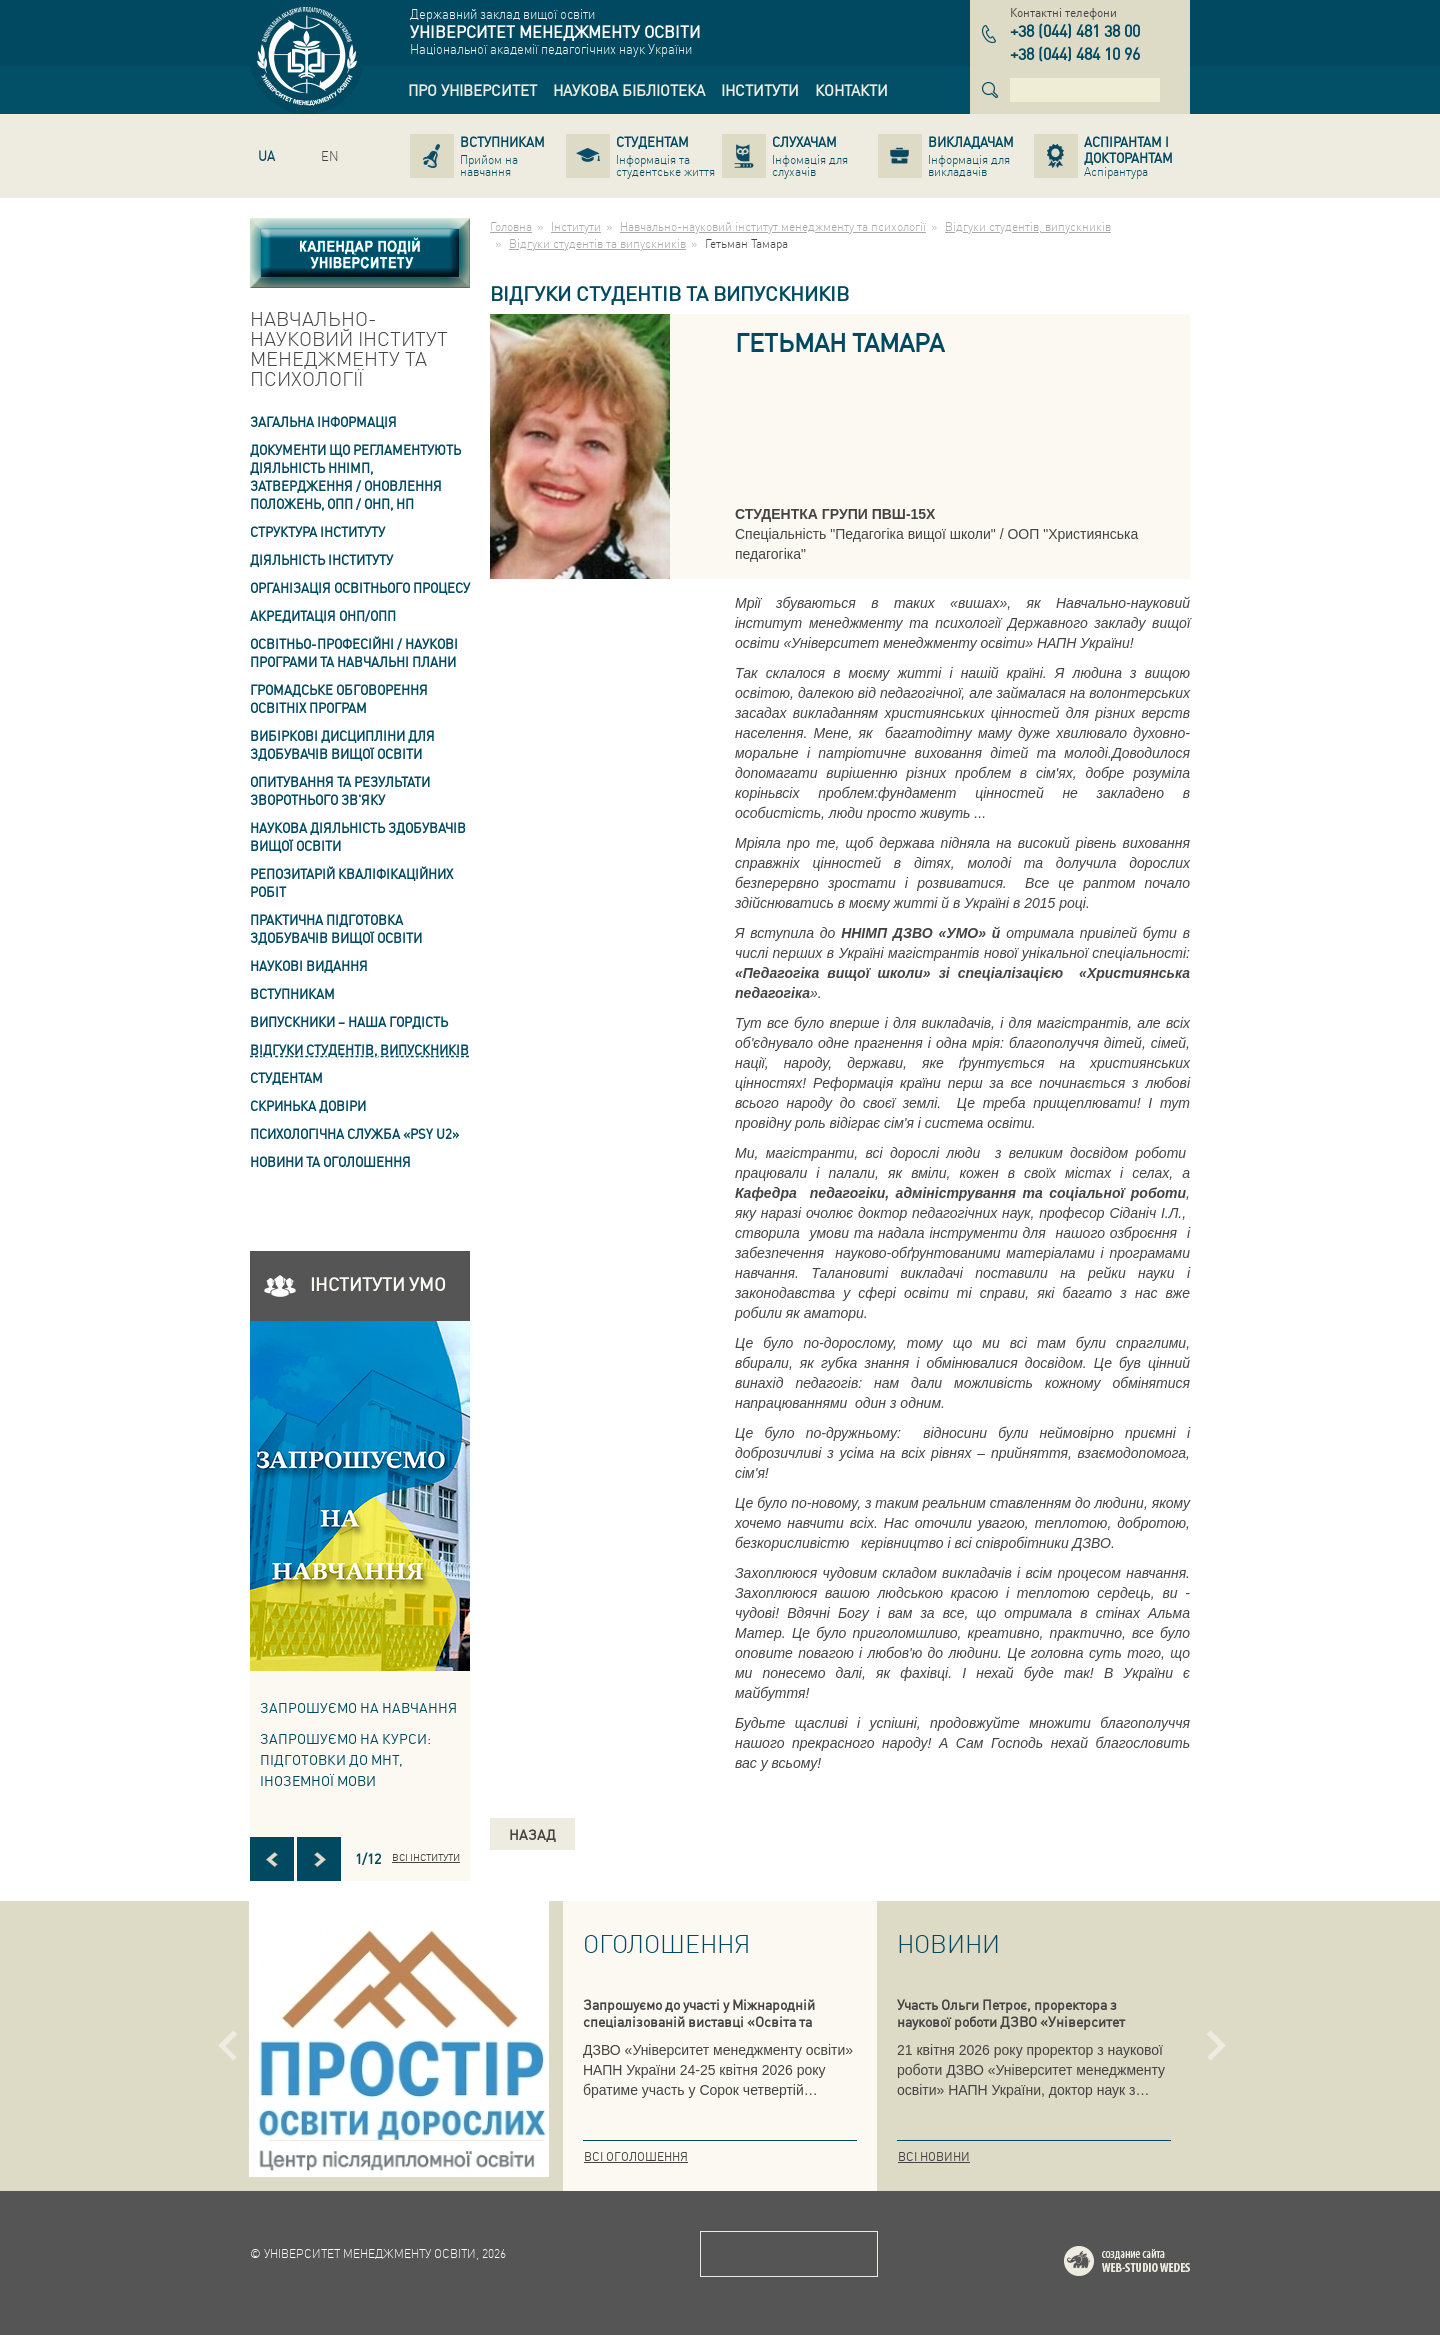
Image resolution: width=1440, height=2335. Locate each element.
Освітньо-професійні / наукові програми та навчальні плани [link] (354, 652)
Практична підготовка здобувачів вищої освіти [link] (336, 928)
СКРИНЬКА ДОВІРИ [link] (308, 1105)
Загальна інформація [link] (323, 421)
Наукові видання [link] (309, 965)
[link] (472, 90)
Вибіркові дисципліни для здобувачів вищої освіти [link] (342, 744)
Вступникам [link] (292, 993)
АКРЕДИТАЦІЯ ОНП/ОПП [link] (323, 615)
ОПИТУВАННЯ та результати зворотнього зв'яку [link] (340, 790)
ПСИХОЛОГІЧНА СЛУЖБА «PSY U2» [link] (354, 1133)
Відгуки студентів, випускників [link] (359, 1049)
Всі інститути (426, 1857)
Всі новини (934, 2156)
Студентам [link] (286, 1077)
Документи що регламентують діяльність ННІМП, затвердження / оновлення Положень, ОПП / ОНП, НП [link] (355, 476)
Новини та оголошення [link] (330, 1161)
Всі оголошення (636, 2156)
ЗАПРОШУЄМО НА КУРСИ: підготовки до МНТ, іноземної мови (345, 1759)
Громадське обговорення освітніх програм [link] (339, 698)
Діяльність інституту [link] (321, 559)
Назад (532, 1834)
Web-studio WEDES (1153, 2264)
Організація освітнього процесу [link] (360, 587)
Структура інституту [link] (317, 531)
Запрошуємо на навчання (358, 1707)
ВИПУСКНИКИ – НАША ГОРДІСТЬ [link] (349, 1021)
